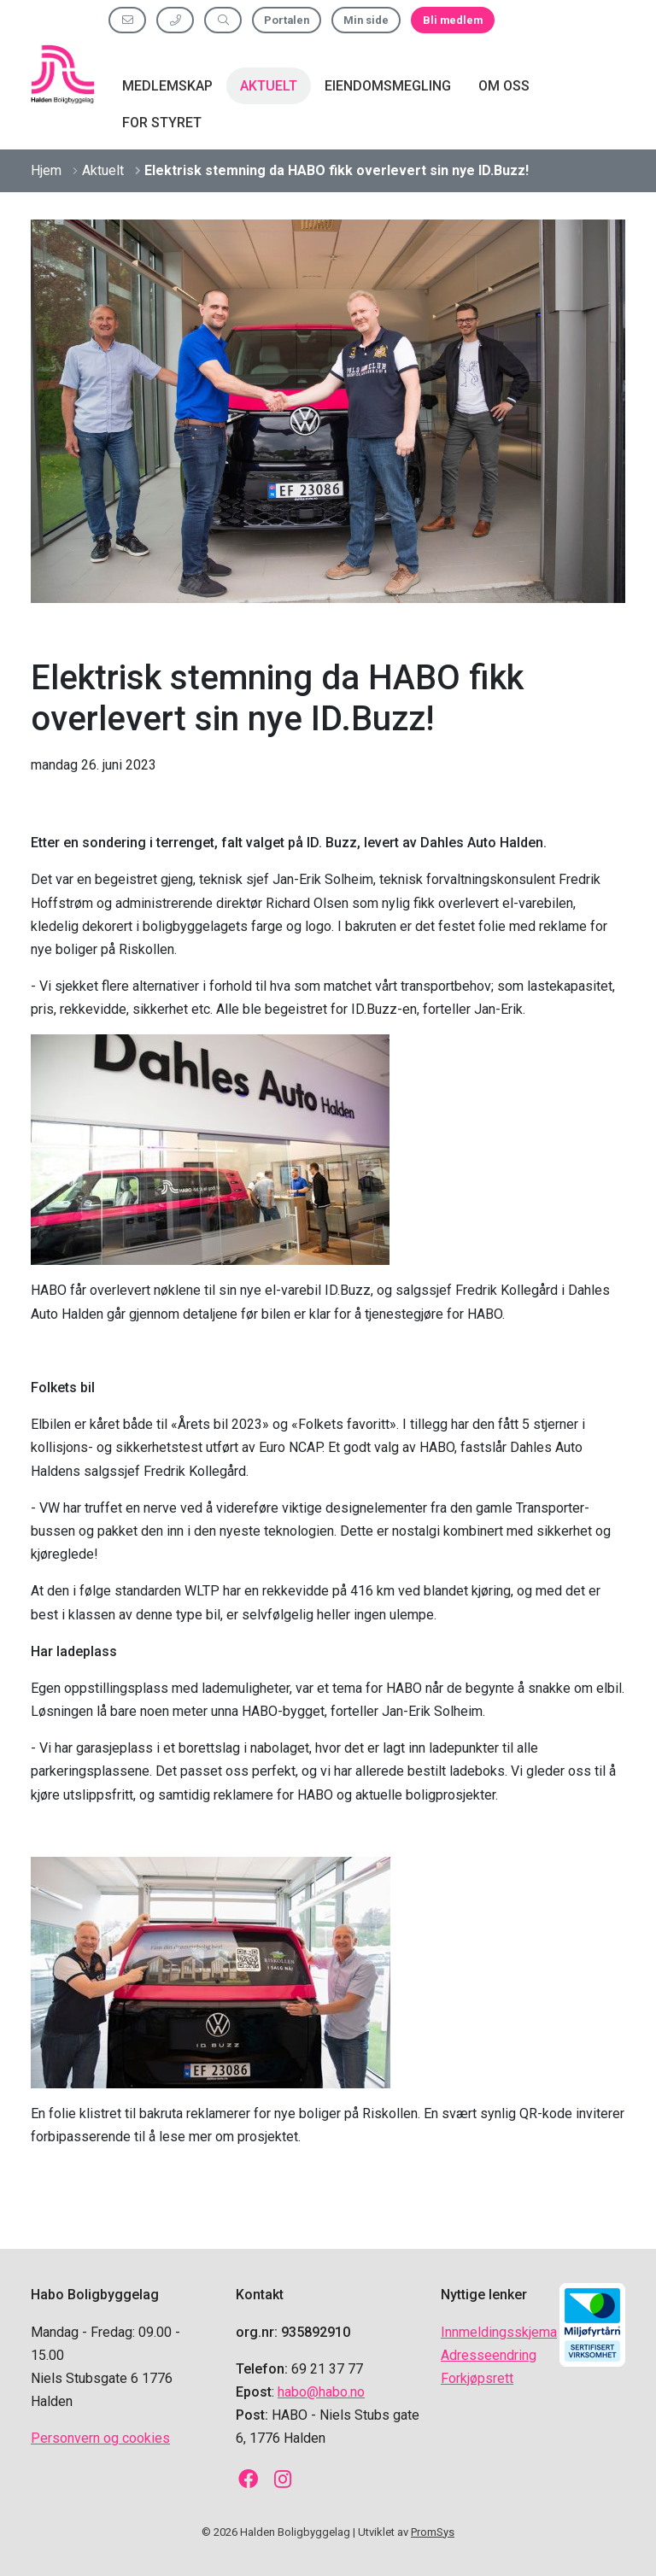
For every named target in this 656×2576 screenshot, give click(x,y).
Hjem (46, 170)
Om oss (504, 86)
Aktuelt (268, 86)
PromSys (432, 2532)
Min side (366, 20)
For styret (162, 122)
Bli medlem (453, 20)
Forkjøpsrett (477, 2378)
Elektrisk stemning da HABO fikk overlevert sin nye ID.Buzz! (336, 170)
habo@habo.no (321, 2392)
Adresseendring (488, 2355)
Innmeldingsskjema (499, 2332)
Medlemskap (167, 86)
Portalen (286, 20)
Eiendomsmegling (388, 86)
